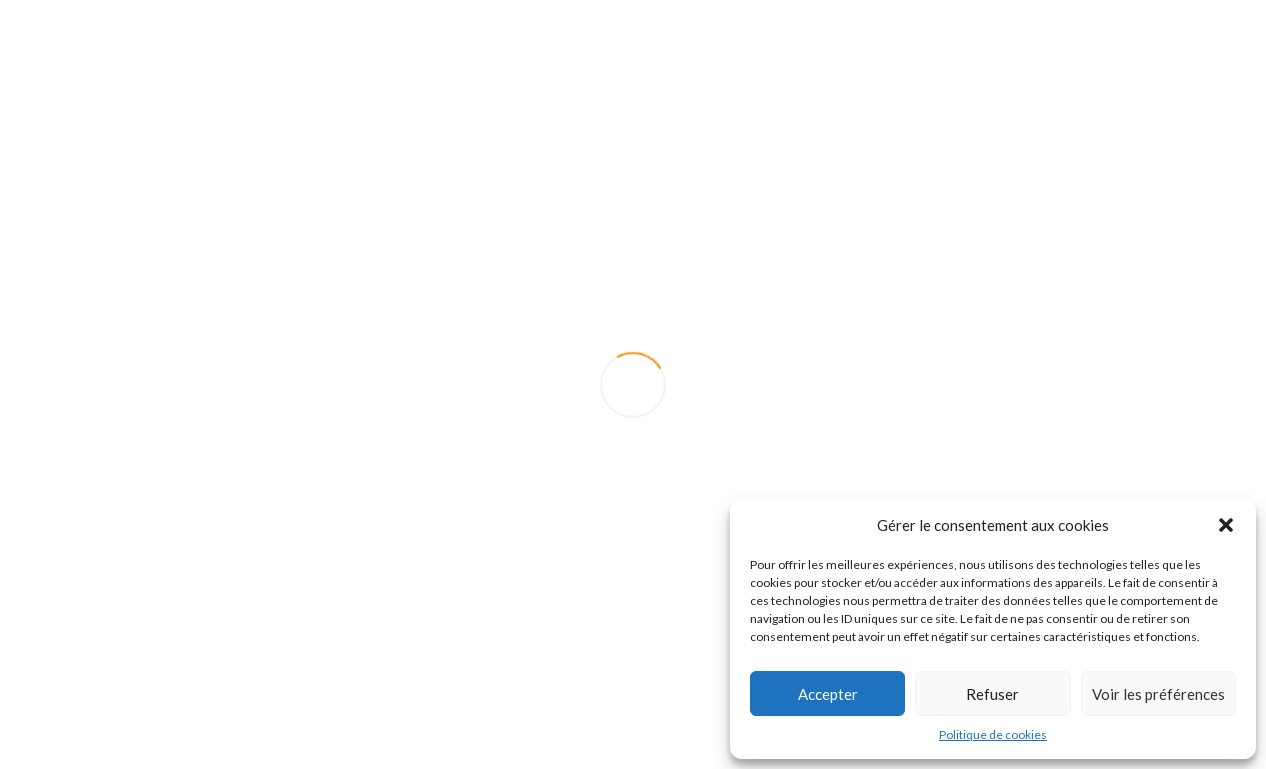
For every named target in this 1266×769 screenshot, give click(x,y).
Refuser (992, 694)
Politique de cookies (993, 734)
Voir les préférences (1158, 694)
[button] (1226, 525)
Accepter (828, 694)
